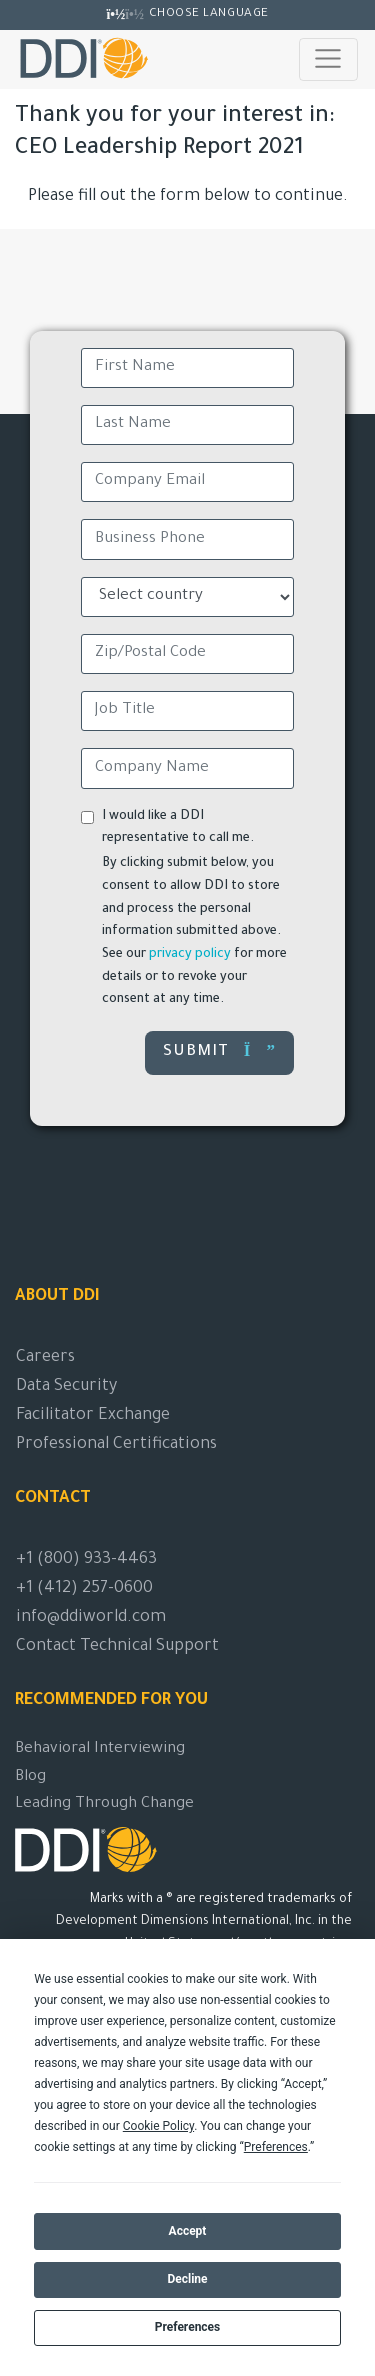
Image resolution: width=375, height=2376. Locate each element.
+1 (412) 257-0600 (84, 1589)
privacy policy (190, 955)
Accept (188, 2231)
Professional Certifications (116, 1445)
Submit (219, 1051)
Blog (30, 1777)
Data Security (66, 1387)
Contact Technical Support (117, 1647)
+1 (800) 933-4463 (86, 1560)
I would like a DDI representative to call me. (178, 828)
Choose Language (209, 14)
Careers (45, 1358)
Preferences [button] (276, 2147)
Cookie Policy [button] (158, 2126)
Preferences (188, 2327)
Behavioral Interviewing (100, 1749)
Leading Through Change (104, 1804)
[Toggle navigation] (328, 59)
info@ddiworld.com (91, 1618)
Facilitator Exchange (93, 1416)
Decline (187, 2279)
